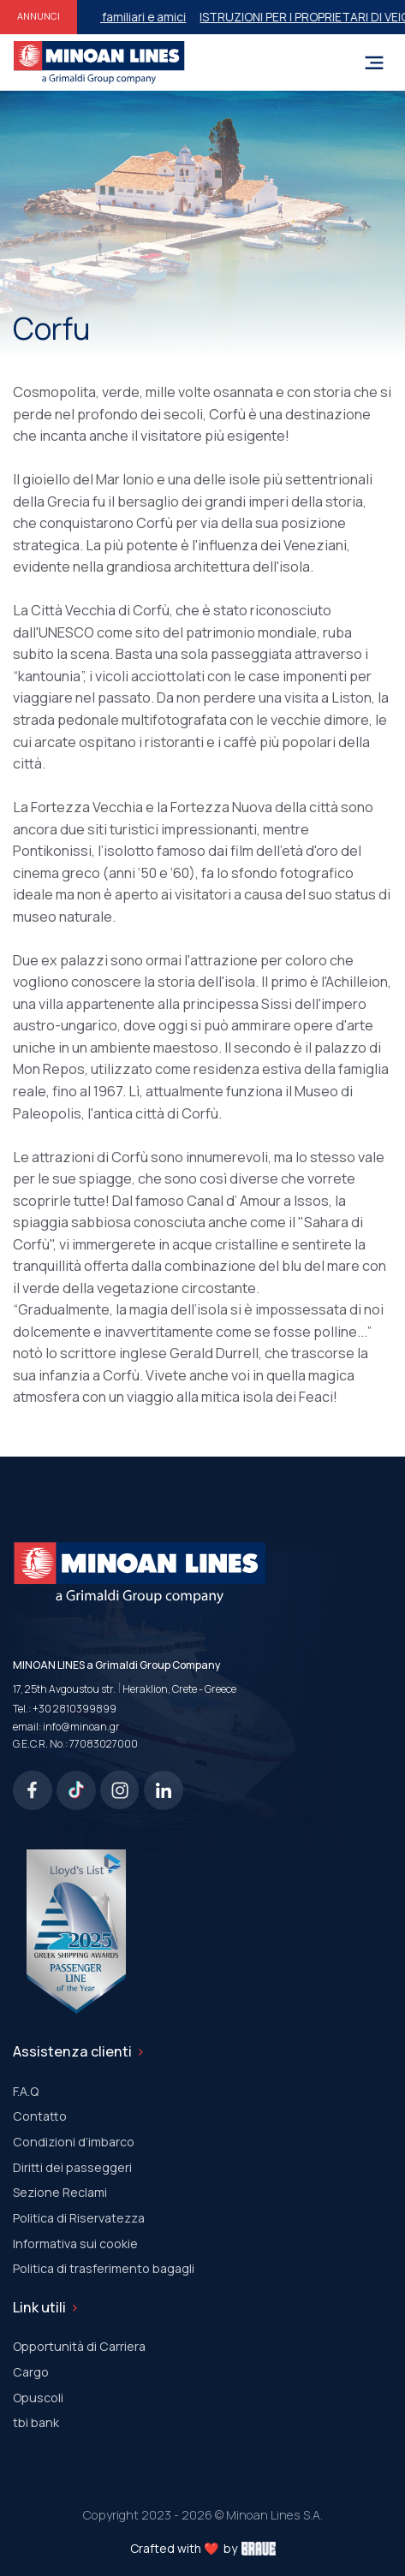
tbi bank (36, 2422)
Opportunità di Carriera (79, 2346)
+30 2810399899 (74, 1708)
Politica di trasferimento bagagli (103, 2268)
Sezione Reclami (60, 2192)
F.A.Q (26, 2091)
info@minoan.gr (81, 1726)
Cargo (31, 2372)
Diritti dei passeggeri (72, 2167)
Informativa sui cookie (75, 2243)
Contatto (40, 2116)
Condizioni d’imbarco (73, 2142)
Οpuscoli (38, 2397)
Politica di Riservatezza (79, 2218)
